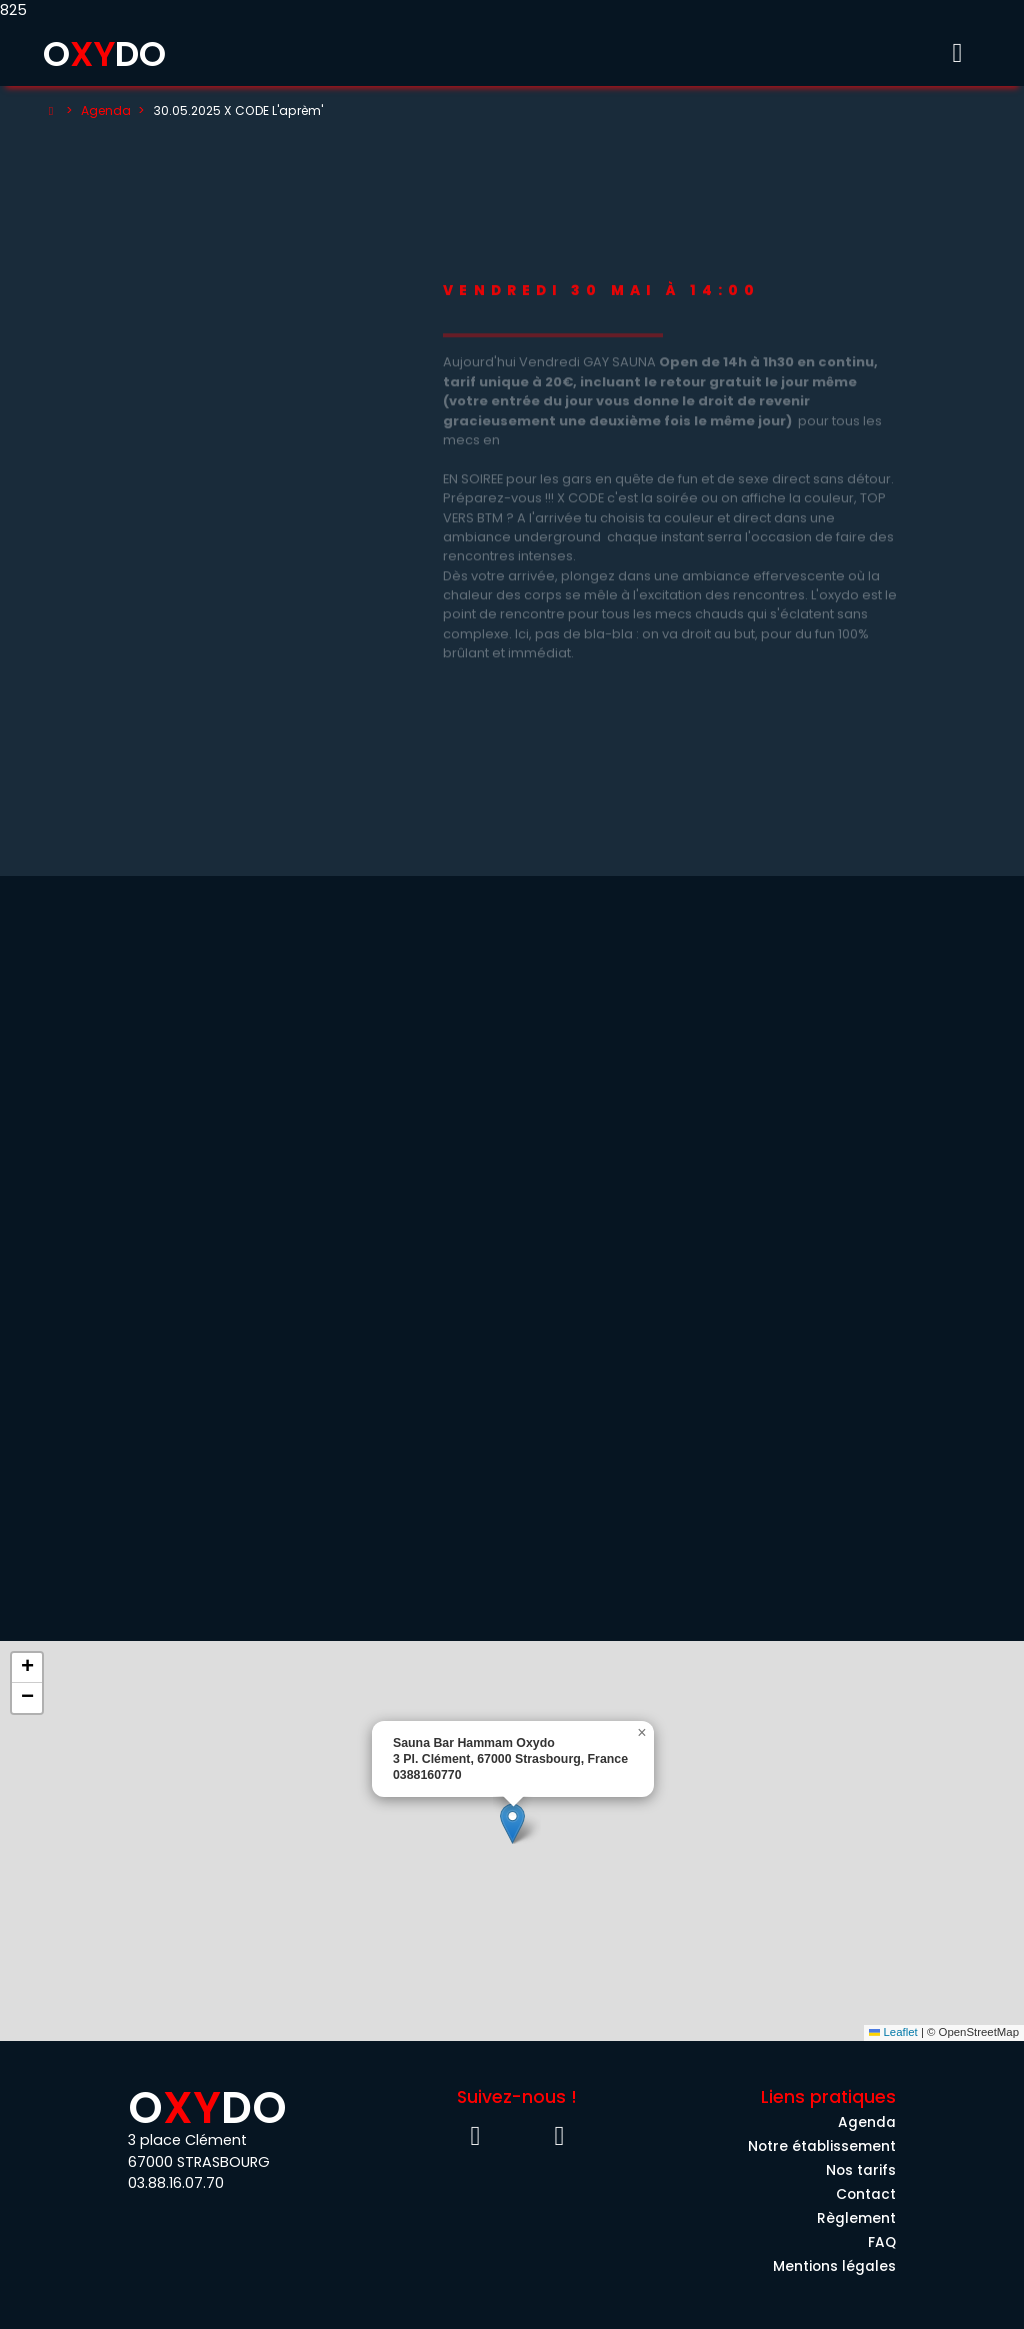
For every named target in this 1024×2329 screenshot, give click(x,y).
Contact (866, 2194)
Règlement (856, 2218)
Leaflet (893, 2032)
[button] (512, 1823)
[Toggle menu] (957, 53)
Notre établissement (822, 2146)
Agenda (106, 110)
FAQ (882, 2242)
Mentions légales (834, 2266)
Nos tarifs (861, 2170)
